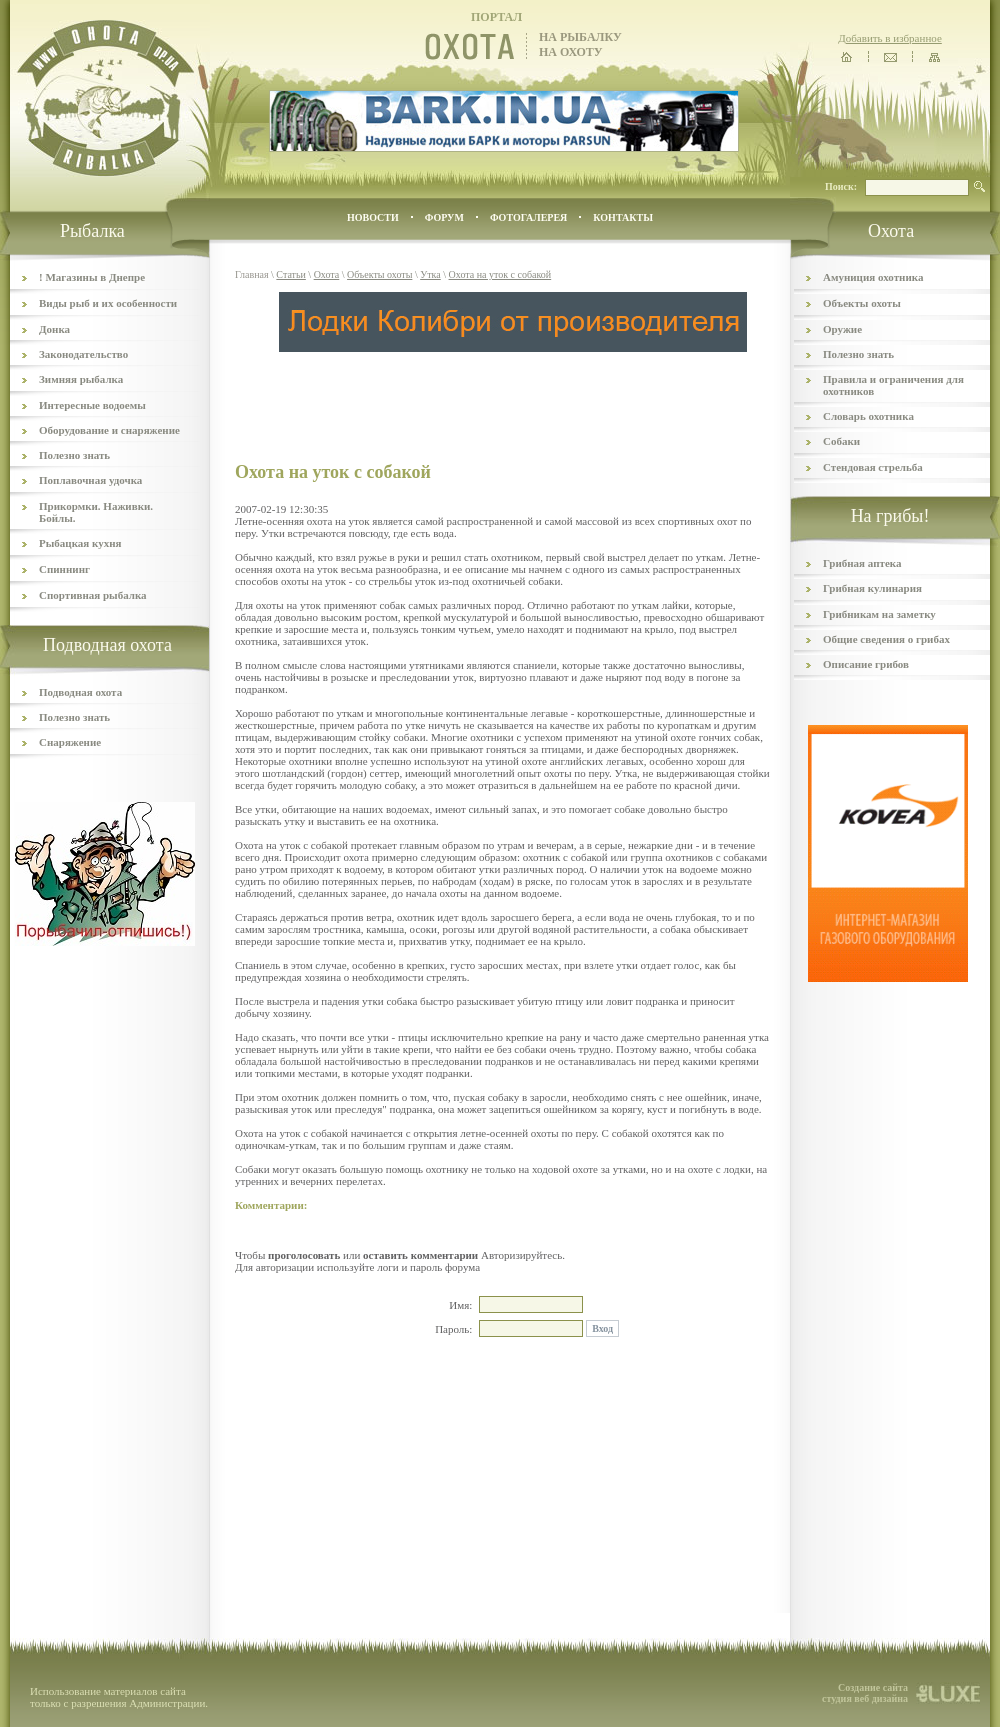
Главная (252, 274)
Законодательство (83, 354)
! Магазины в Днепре (92, 277)
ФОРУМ (444, 217)
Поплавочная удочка (90, 480)
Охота (327, 274)
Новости (373, 217)
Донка (54, 329)
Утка (430, 274)
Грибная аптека (862, 563)
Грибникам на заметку (879, 614)
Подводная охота (80, 692)
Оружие (842, 329)
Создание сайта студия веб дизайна (865, 1693)
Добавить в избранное (890, 38)
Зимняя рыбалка (81, 379)
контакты (623, 217)
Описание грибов (866, 664)
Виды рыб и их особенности (108, 303)
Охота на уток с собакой (500, 274)
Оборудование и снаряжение (109, 430)
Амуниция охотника (873, 277)
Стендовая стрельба (873, 467)
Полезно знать (74, 455)
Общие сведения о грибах (886, 639)
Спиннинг (64, 569)
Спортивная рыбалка (93, 595)
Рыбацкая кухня (80, 543)
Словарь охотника (868, 416)
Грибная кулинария (872, 588)
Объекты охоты (379, 274)
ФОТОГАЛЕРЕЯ (528, 217)
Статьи (291, 274)
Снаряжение (70, 742)
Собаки (841, 441)
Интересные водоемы (92, 405)
